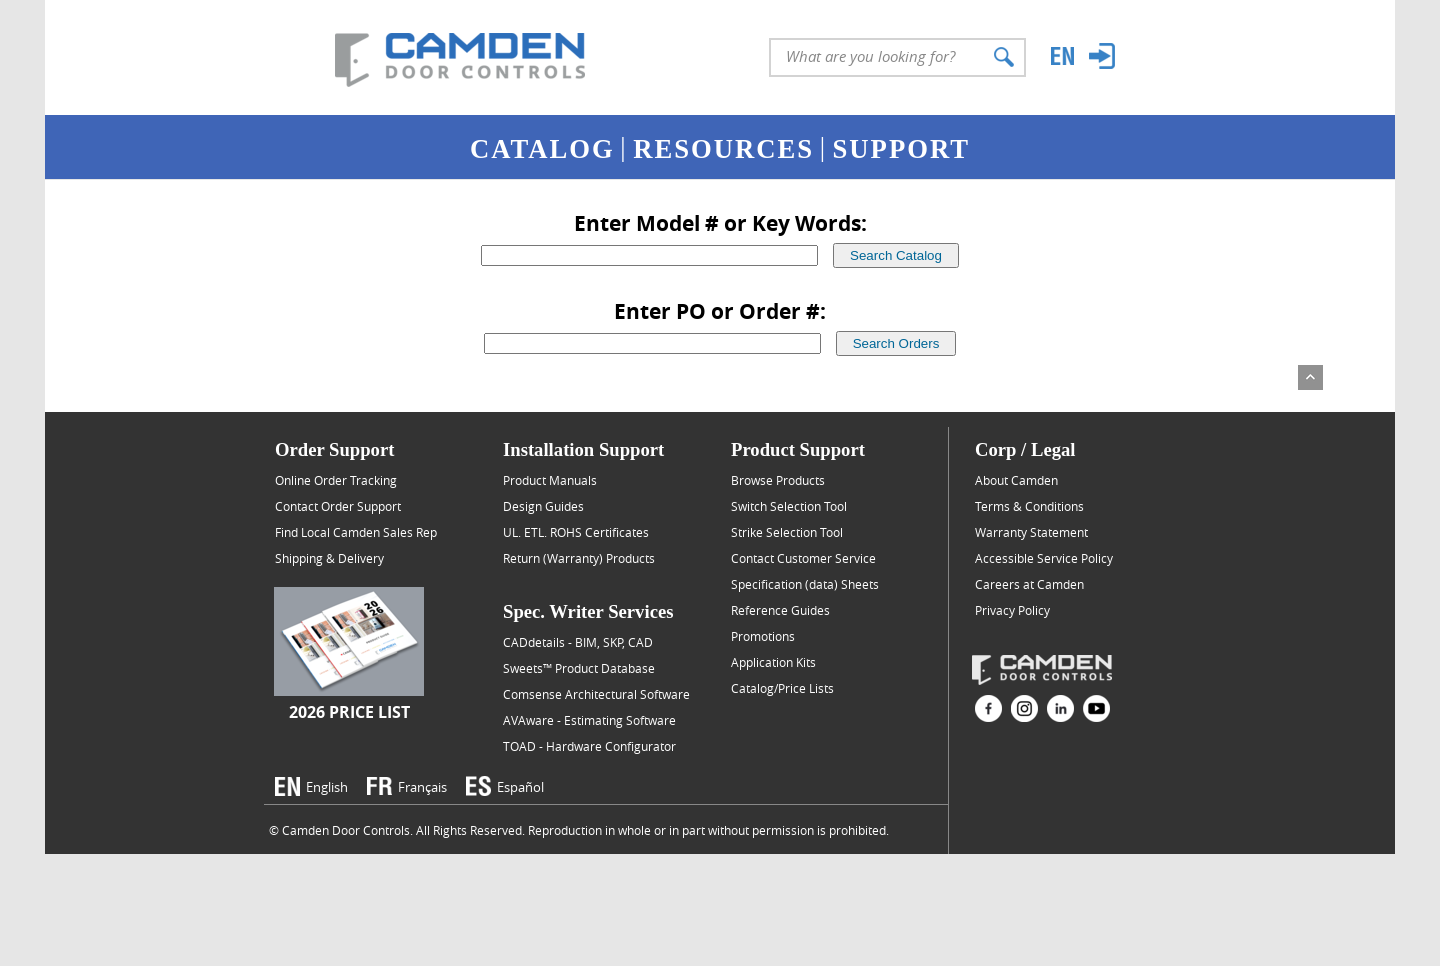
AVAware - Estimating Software (589, 720)
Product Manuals (550, 480)
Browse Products (778, 480)
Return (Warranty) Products (579, 558)
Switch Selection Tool (789, 506)
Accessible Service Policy (1044, 558)
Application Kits (773, 662)
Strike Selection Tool (787, 532)
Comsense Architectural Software (596, 694)
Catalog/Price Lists (782, 688)
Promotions (763, 636)
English (327, 787)
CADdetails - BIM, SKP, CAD (578, 642)
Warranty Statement (1031, 532)
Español (520, 787)
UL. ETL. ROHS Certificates (576, 532)
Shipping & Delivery (329, 558)
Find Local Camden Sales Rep (356, 532)
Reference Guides (780, 610)
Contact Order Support (338, 506)
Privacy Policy (1012, 610)
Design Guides (543, 506)
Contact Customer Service (803, 558)
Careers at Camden (1029, 584)
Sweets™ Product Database (579, 668)
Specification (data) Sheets (805, 584)
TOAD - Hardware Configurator (589, 746)
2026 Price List (349, 712)
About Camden (1016, 480)
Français (422, 787)
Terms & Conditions (1029, 506)
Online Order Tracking (336, 480)
